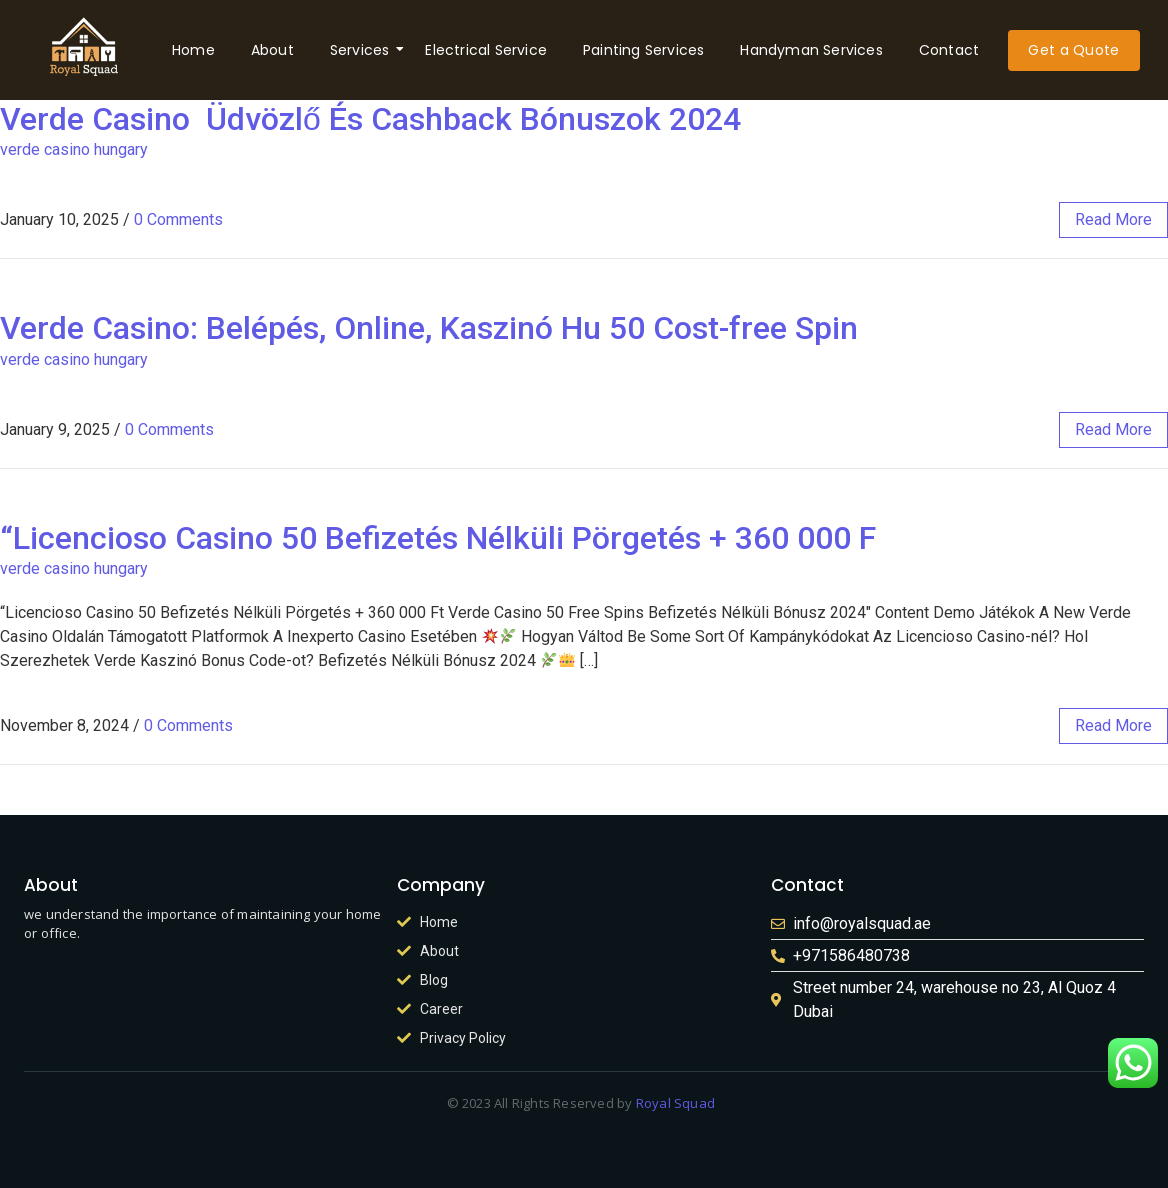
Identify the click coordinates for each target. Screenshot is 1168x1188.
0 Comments (178, 219)
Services (364, 50)
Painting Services (643, 50)
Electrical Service (486, 50)
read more (1113, 219)
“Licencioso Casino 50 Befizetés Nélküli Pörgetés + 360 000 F (438, 538)
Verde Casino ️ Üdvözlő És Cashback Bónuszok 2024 (370, 119)
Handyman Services (811, 50)
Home (193, 50)
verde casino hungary (74, 149)
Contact (949, 50)
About (272, 50)
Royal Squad (676, 1103)
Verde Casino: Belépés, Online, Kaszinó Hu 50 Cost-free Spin (429, 328)
